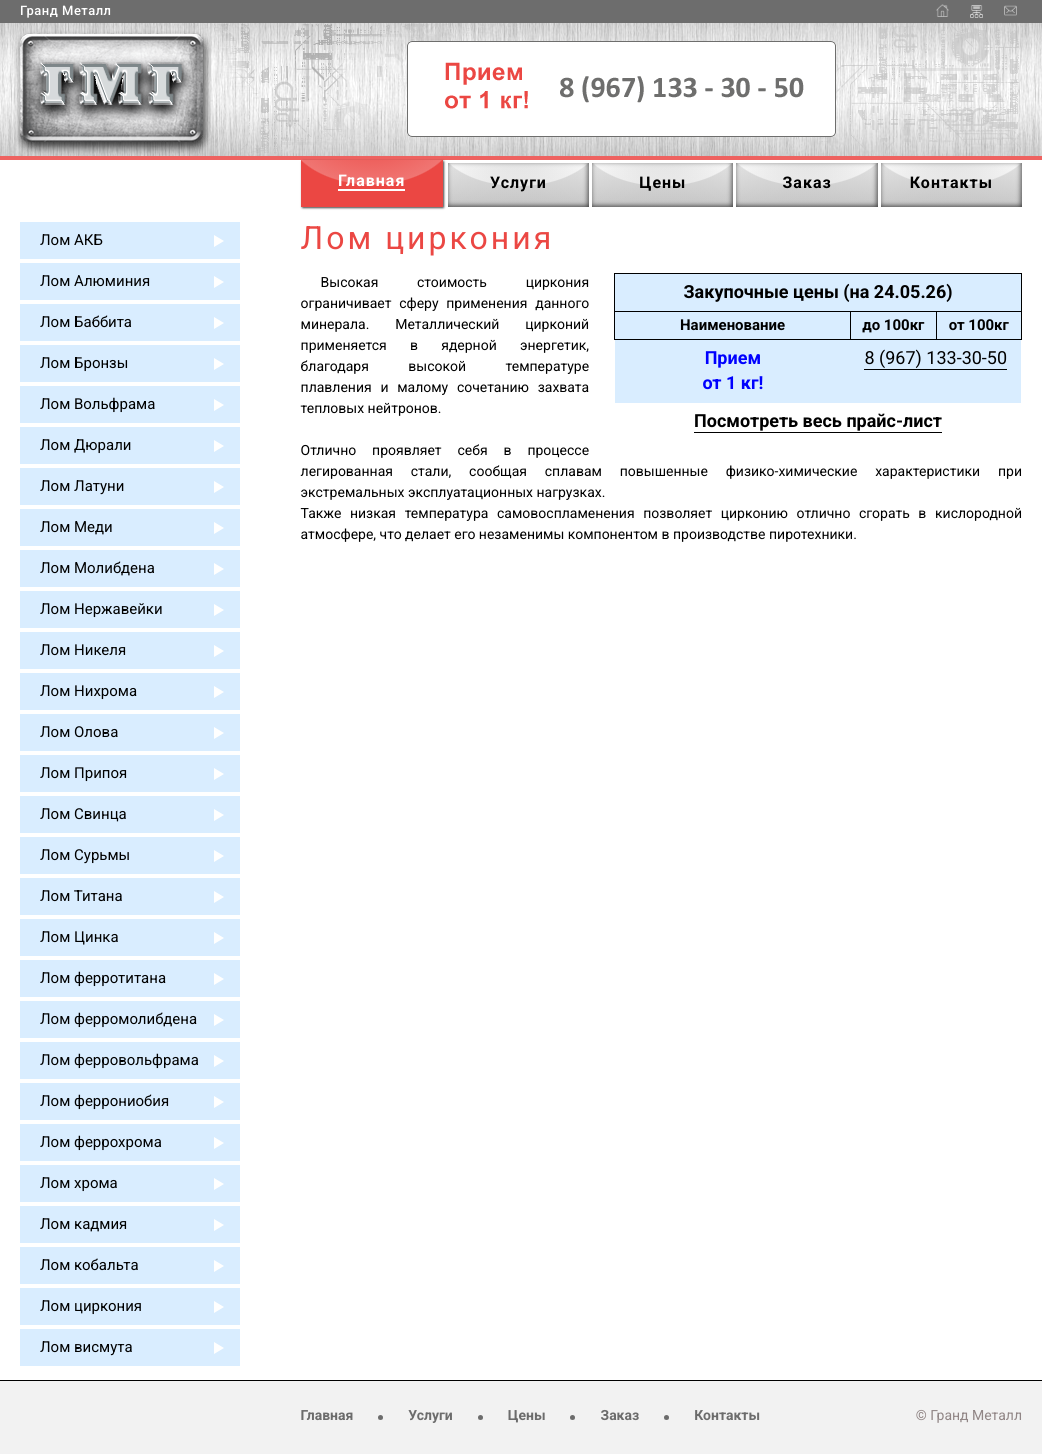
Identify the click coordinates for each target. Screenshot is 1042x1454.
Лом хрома (79, 1183)
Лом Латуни (82, 486)
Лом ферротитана (103, 978)
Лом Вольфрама (97, 404)
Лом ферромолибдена (118, 1019)
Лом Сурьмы (85, 855)
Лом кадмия (83, 1224)
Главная (327, 1416)
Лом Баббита (86, 322)
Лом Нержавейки (101, 609)
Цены (527, 1416)
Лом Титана (81, 896)
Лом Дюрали (85, 445)
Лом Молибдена (97, 568)
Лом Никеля (83, 650)
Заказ (619, 1416)
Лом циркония (91, 1306)
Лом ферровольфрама (119, 1060)
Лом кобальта (89, 1265)
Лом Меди (76, 527)
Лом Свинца (83, 814)
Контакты (727, 1416)
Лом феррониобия (104, 1101)
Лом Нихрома (88, 691)
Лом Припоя (83, 773)
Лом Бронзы (84, 363)
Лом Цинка (79, 937)
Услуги (430, 1416)
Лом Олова (79, 732)
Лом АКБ (71, 240)
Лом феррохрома (101, 1142)
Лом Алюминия (95, 281)
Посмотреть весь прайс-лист (818, 421)
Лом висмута (86, 1347)
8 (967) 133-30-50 (935, 358)
